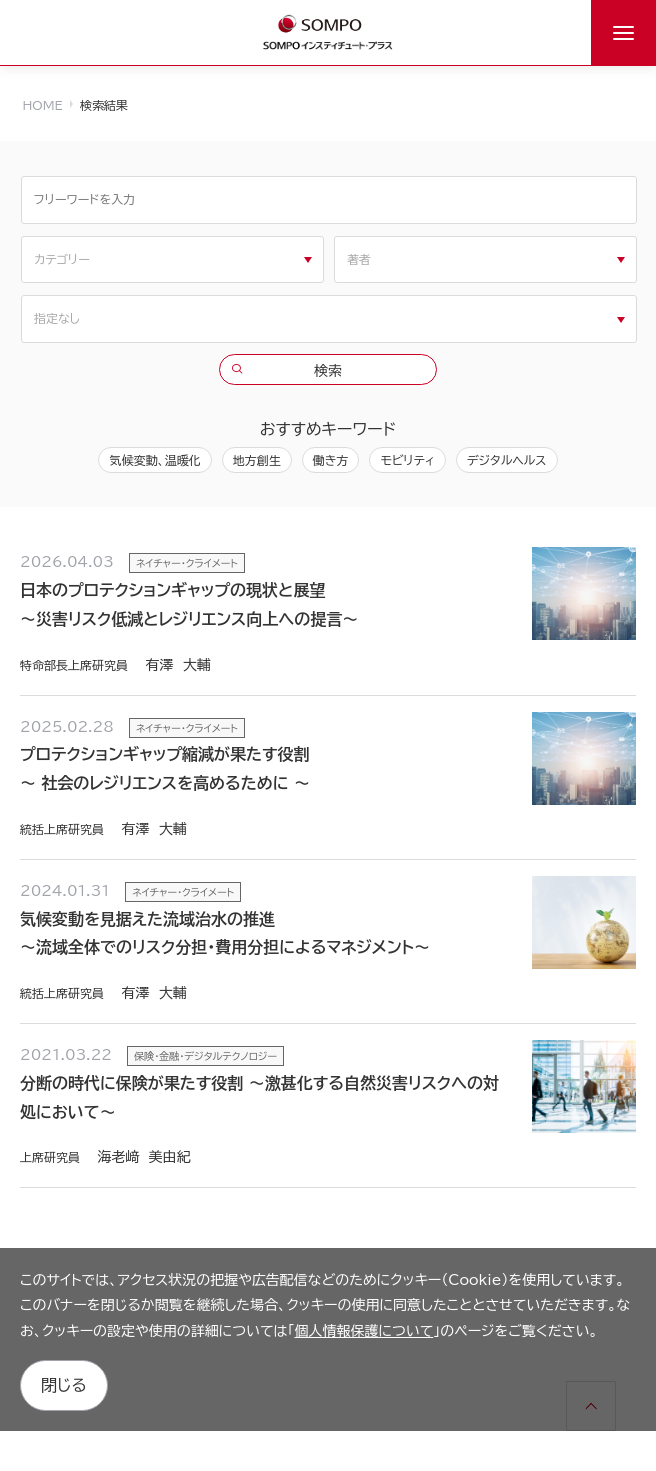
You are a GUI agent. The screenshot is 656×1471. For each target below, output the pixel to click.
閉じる (64, 1385)
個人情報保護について (363, 1331)
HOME (43, 105)
